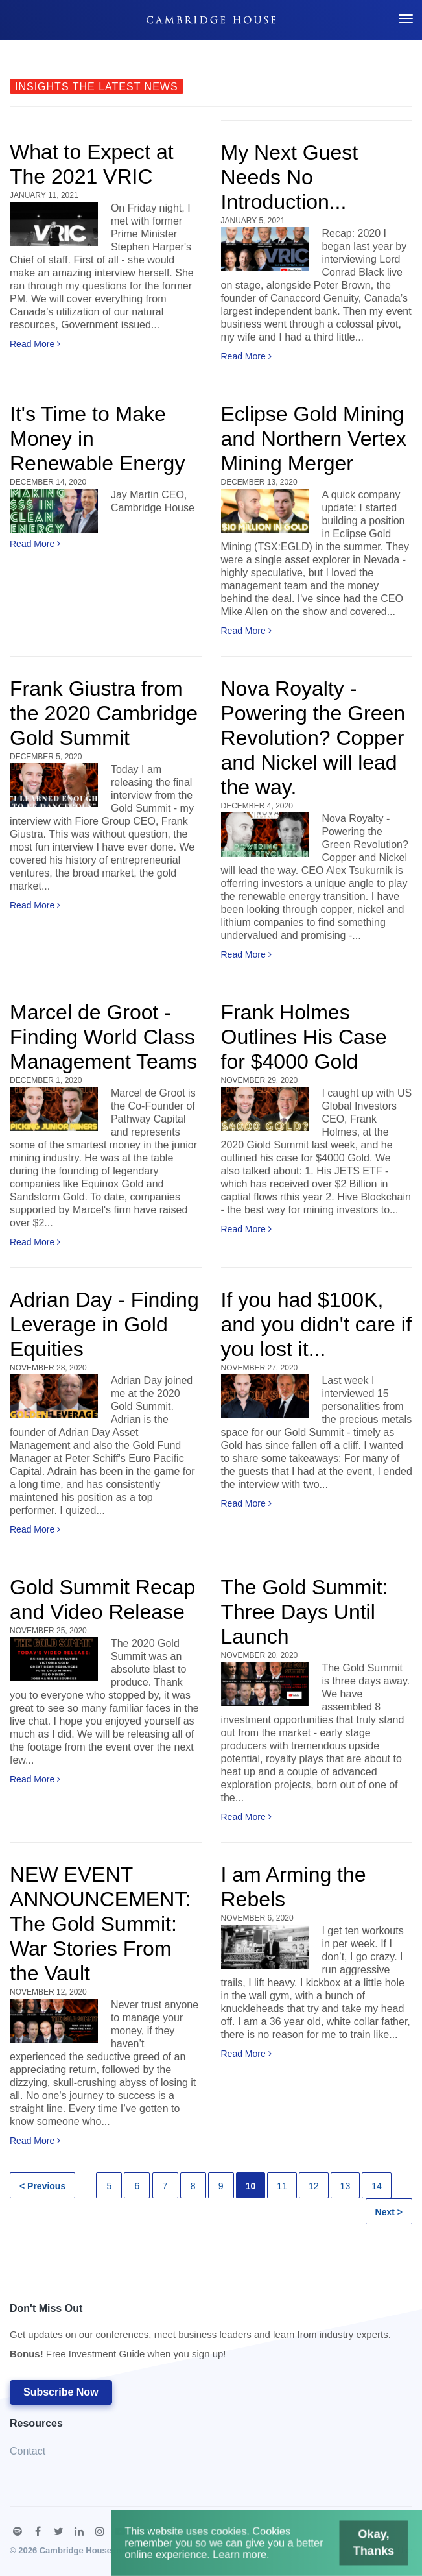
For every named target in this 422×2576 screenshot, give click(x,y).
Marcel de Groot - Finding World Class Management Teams (103, 1037)
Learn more (245, 2559)
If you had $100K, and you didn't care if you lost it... (316, 1324)
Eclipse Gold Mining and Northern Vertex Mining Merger (313, 438)
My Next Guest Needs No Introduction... (289, 177)
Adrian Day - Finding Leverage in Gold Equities (104, 1324)
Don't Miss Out (200, 2335)
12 (314, 2186)
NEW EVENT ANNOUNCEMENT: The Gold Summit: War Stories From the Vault (100, 1924)
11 (282, 2186)
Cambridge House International (102, 2550)
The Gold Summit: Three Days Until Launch (304, 1611)
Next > (389, 2212)
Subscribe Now (61, 2392)
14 (376, 2186)
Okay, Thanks (349, 2550)
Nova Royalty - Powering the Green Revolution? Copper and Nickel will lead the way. (313, 738)
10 (251, 2186)
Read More (35, 344)
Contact (27, 2451)
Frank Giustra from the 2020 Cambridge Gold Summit (104, 713)
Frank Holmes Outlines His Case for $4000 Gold (304, 1037)
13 (345, 2186)
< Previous (42, 2186)
